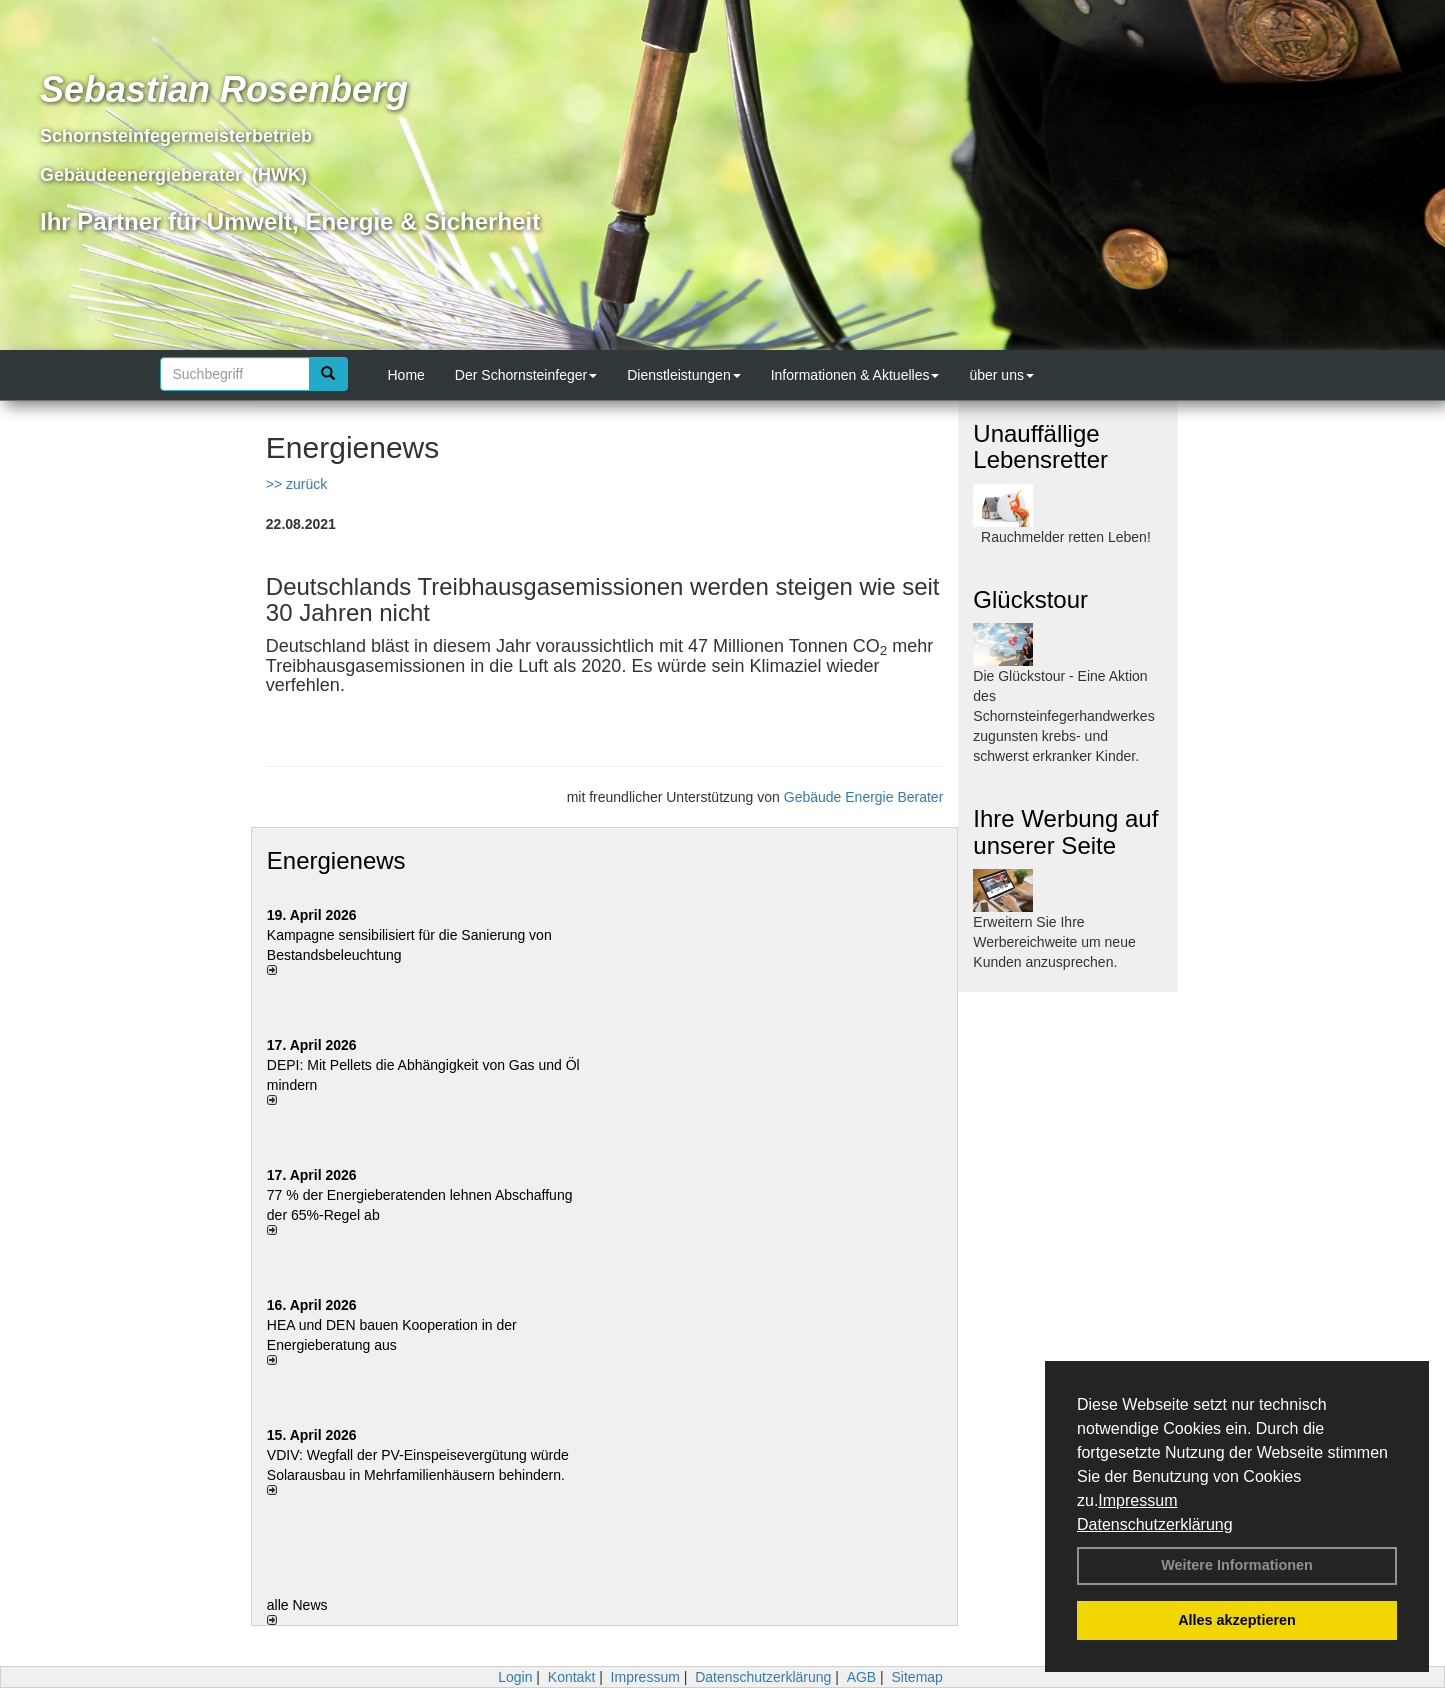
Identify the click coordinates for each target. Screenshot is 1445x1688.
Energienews (336, 860)
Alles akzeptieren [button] (1237, 1620)
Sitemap (917, 1677)
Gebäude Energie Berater (864, 797)
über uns (1001, 375)
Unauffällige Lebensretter (1040, 446)
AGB (862, 1677)
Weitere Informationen (1237, 1565)
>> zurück (296, 484)
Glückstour (1030, 599)
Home (406, 375)
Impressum (1137, 1500)
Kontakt (571, 1677)
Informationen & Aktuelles (855, 375)
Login (515, 1677)
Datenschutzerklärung (1155, 1524)
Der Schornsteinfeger (526, 375)
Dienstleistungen (684, 375)
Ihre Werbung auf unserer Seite (1065, 831)
